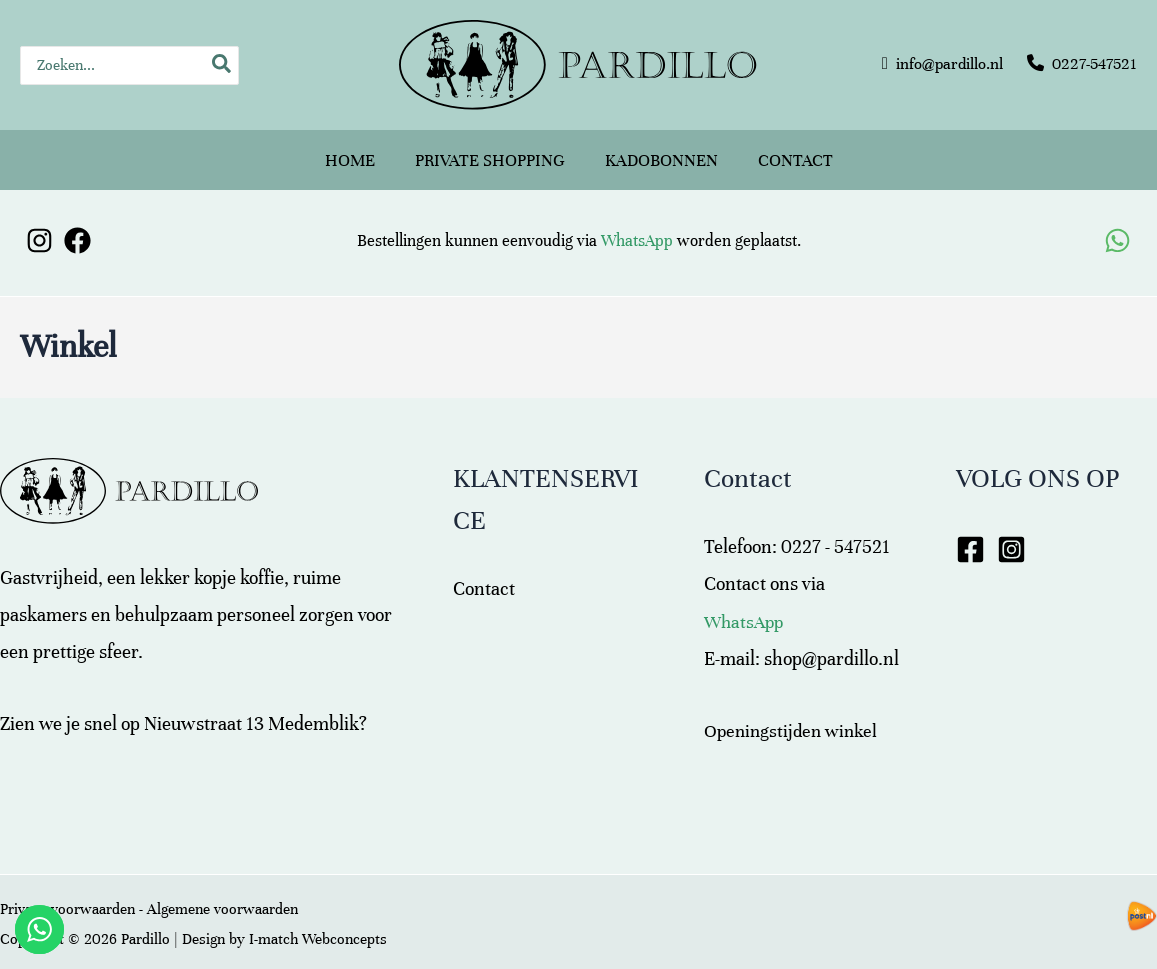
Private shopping (490, 151)
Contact (795, 151)
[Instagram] (39, 224)
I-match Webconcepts (318, 923)
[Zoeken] (222, 65)
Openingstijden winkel (794, 714)
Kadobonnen (661, 151)
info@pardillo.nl (949, 64)
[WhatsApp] (1117, 224)
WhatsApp (637, 225)
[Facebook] (77, 224)
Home (350, 151)
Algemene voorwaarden (222, 893)
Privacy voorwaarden (67, 893)
